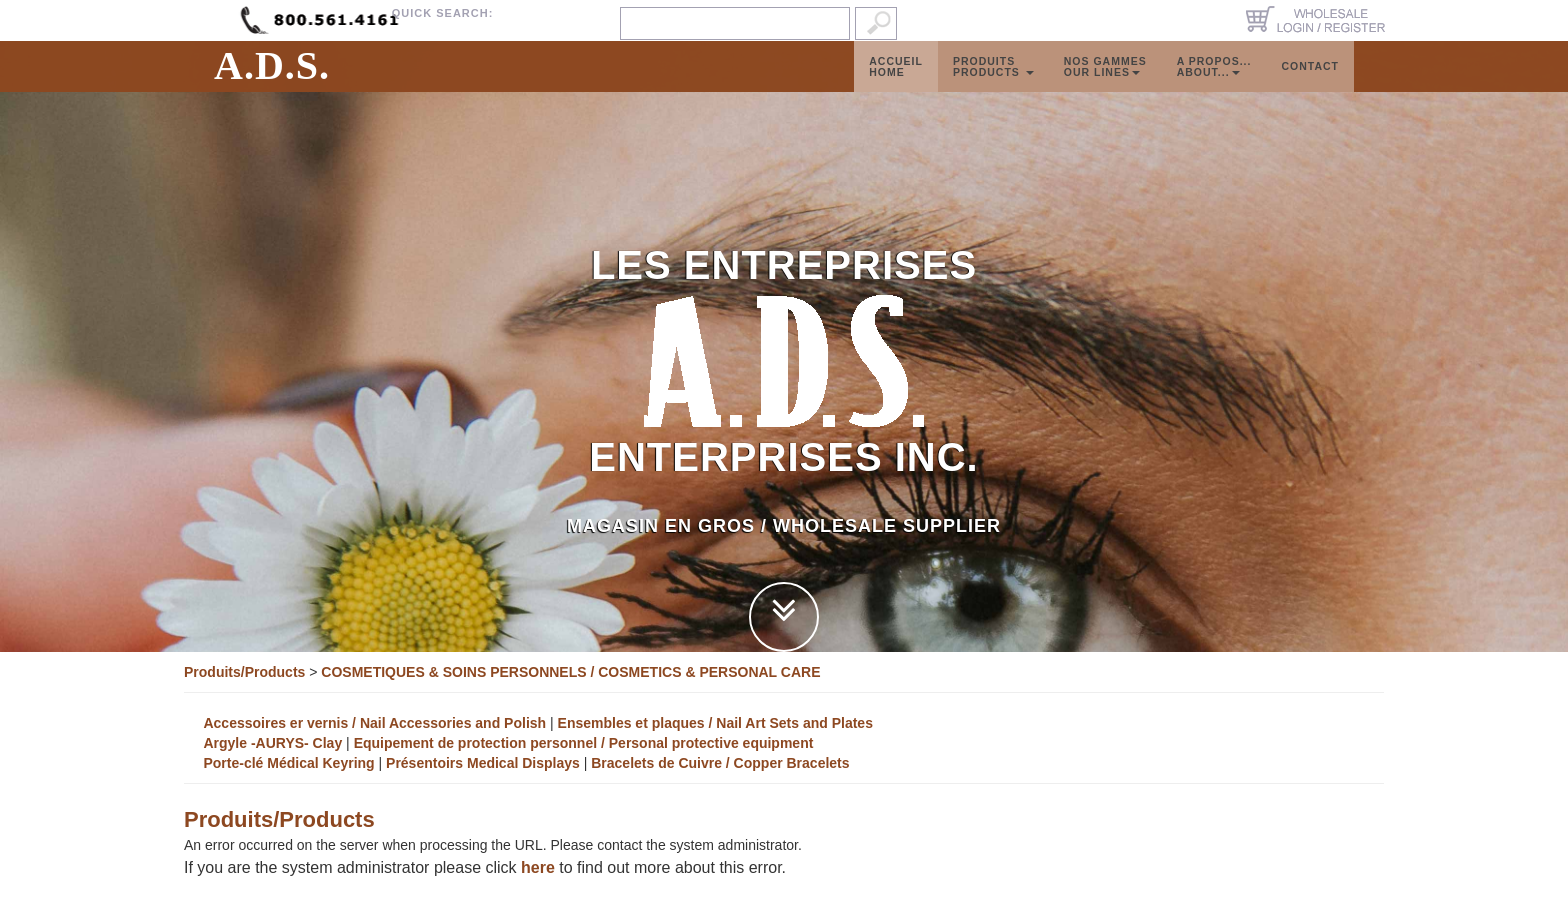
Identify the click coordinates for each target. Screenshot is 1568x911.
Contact (1310, 86)
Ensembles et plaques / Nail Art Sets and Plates (715, 723)
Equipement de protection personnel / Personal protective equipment (584, 743)
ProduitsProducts (993, 86)
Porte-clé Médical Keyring (288, 763)
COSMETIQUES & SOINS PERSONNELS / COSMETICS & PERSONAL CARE (570, 672)
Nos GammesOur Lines (1105, 86)
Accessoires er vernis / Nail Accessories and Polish (374, 723)
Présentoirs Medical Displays (485, 763)
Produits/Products (244, 672)
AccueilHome (896, 86)
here (538, 867)
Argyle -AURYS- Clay (272, 743)
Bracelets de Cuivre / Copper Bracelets (720, 763)
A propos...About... (1214, 86)
